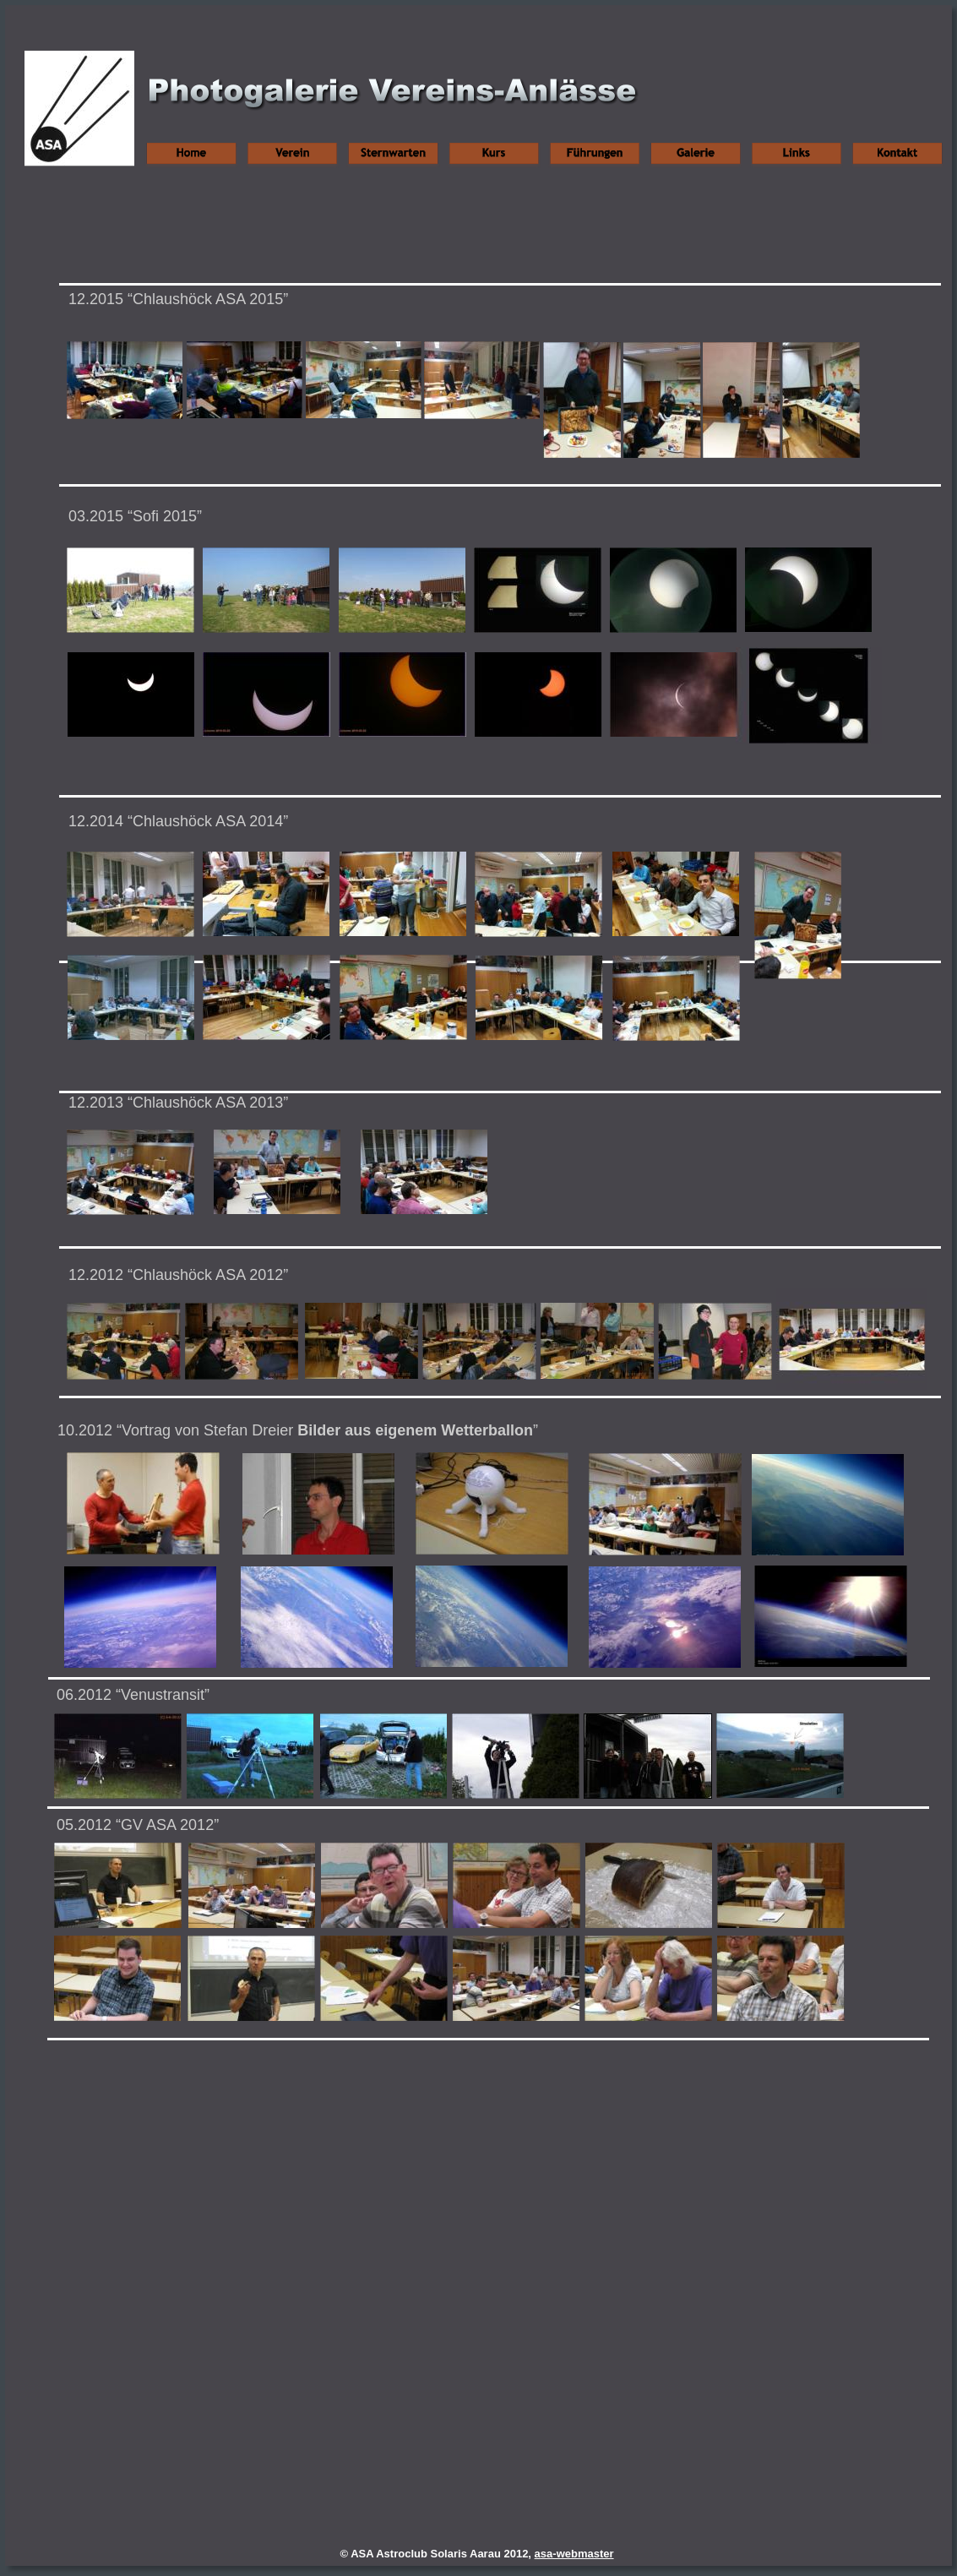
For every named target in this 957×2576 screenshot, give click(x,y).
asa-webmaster (574, 2553)
